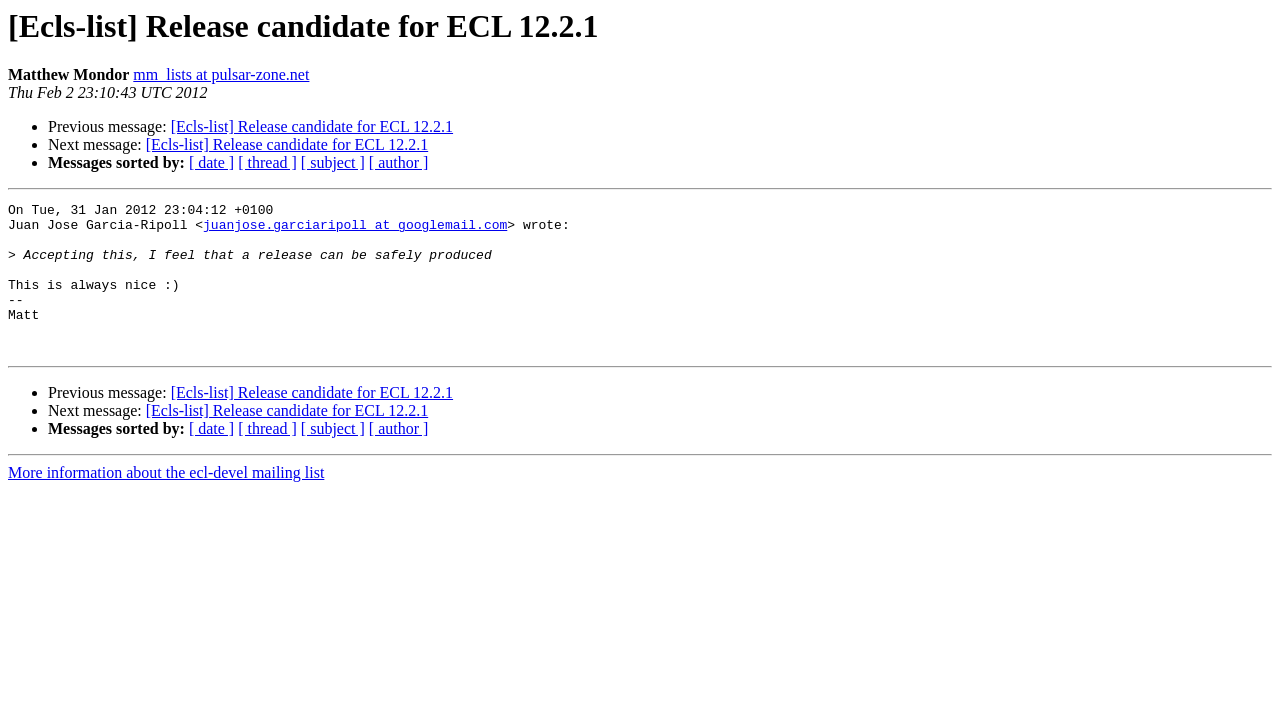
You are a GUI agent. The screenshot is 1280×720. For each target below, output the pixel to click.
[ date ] (211, 162)
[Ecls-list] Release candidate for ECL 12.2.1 (312, 126)
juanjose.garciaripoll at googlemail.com (355, 230)
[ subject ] (333, 162)
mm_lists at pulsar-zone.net (221, 74)
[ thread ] (267, 162)
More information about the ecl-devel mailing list (166, 502)
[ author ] (399, 162)
